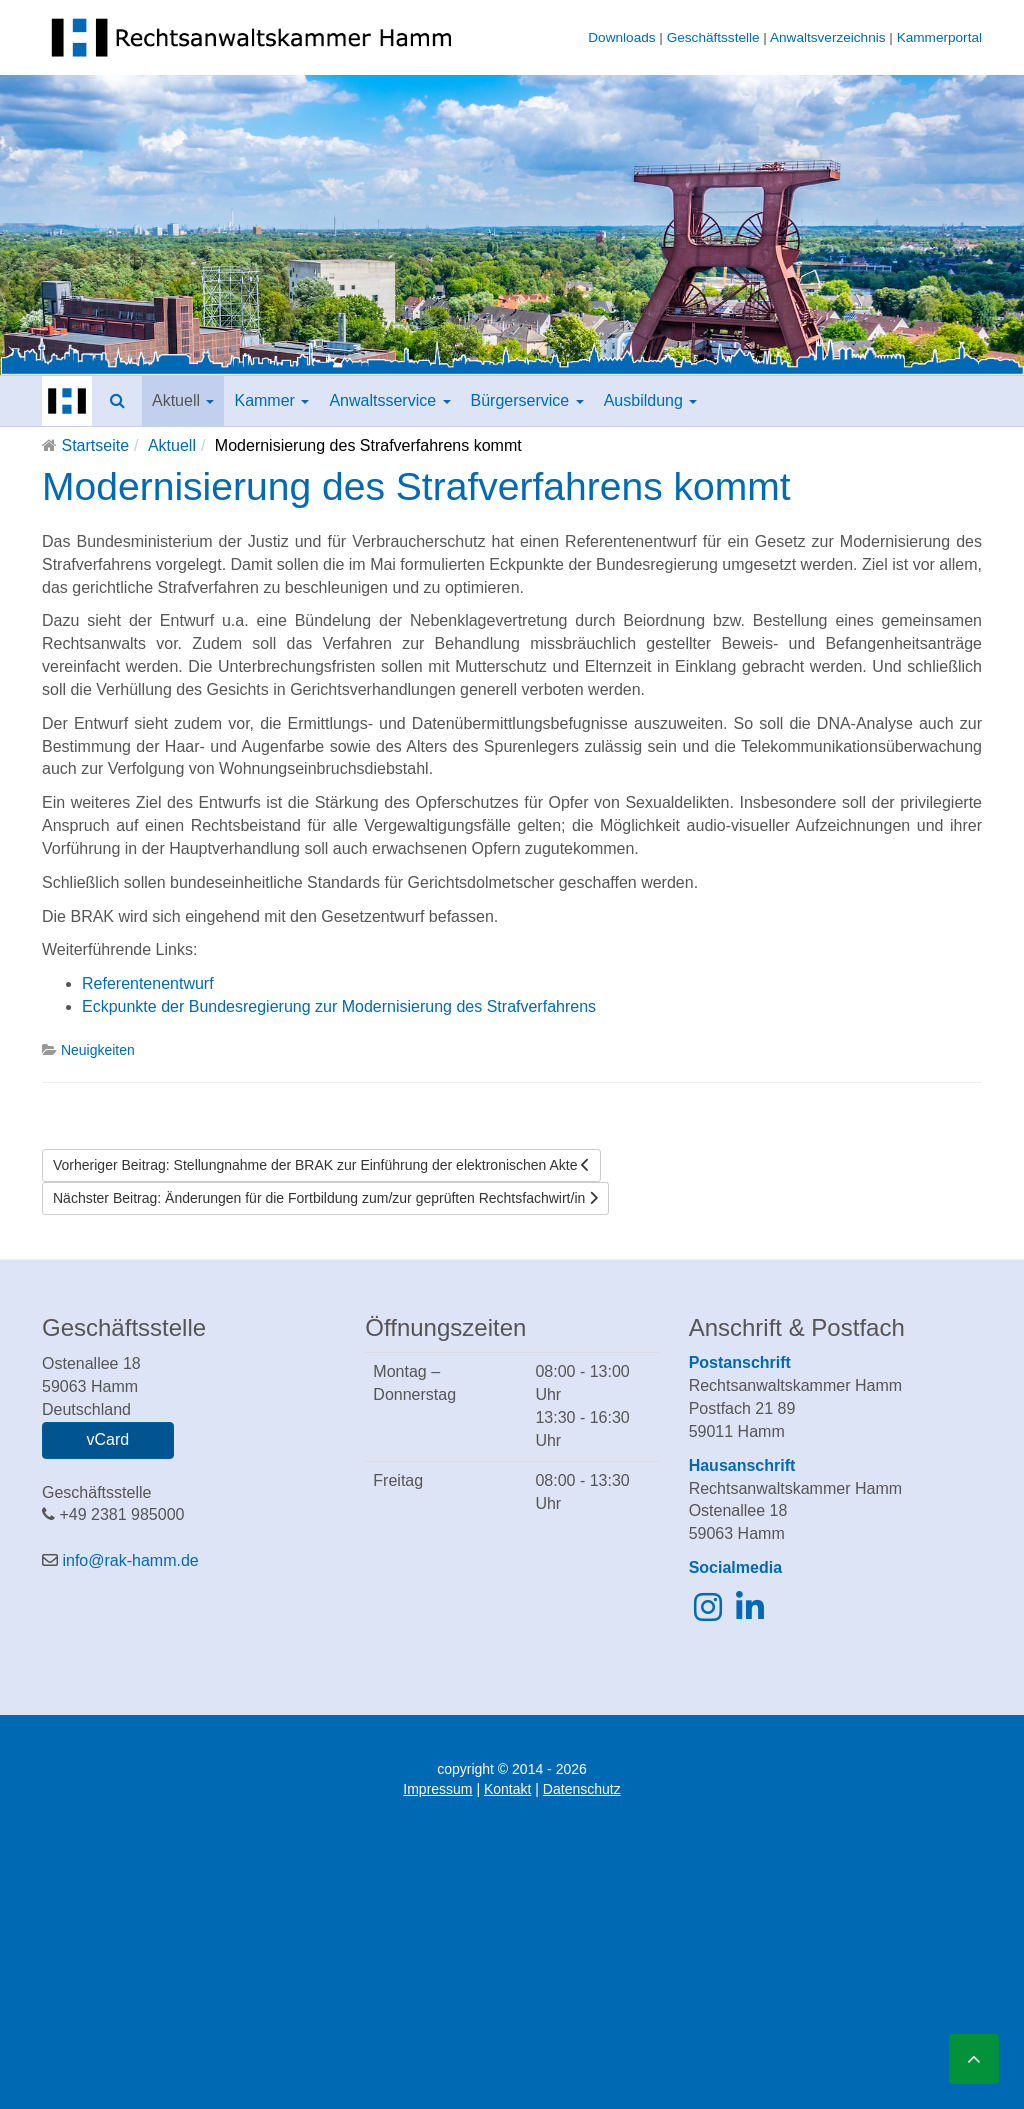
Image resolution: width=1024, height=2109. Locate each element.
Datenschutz (582, 1789)
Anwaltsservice (389, 400)
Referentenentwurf (148, 983)
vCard (107, 1439)
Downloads (621, 37)
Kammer (271, 400)
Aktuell (183, 400)
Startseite (95, 445)
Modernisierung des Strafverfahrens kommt (416, 486)
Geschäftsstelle (713, 37)
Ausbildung (651, 400)
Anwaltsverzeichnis (828, 37)
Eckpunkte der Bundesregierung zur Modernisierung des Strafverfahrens (339, 1006)
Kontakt (507, 1789)
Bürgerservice (527, 400)
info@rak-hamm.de (130, 1560)
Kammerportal (939, 37)
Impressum (437, 1789)
